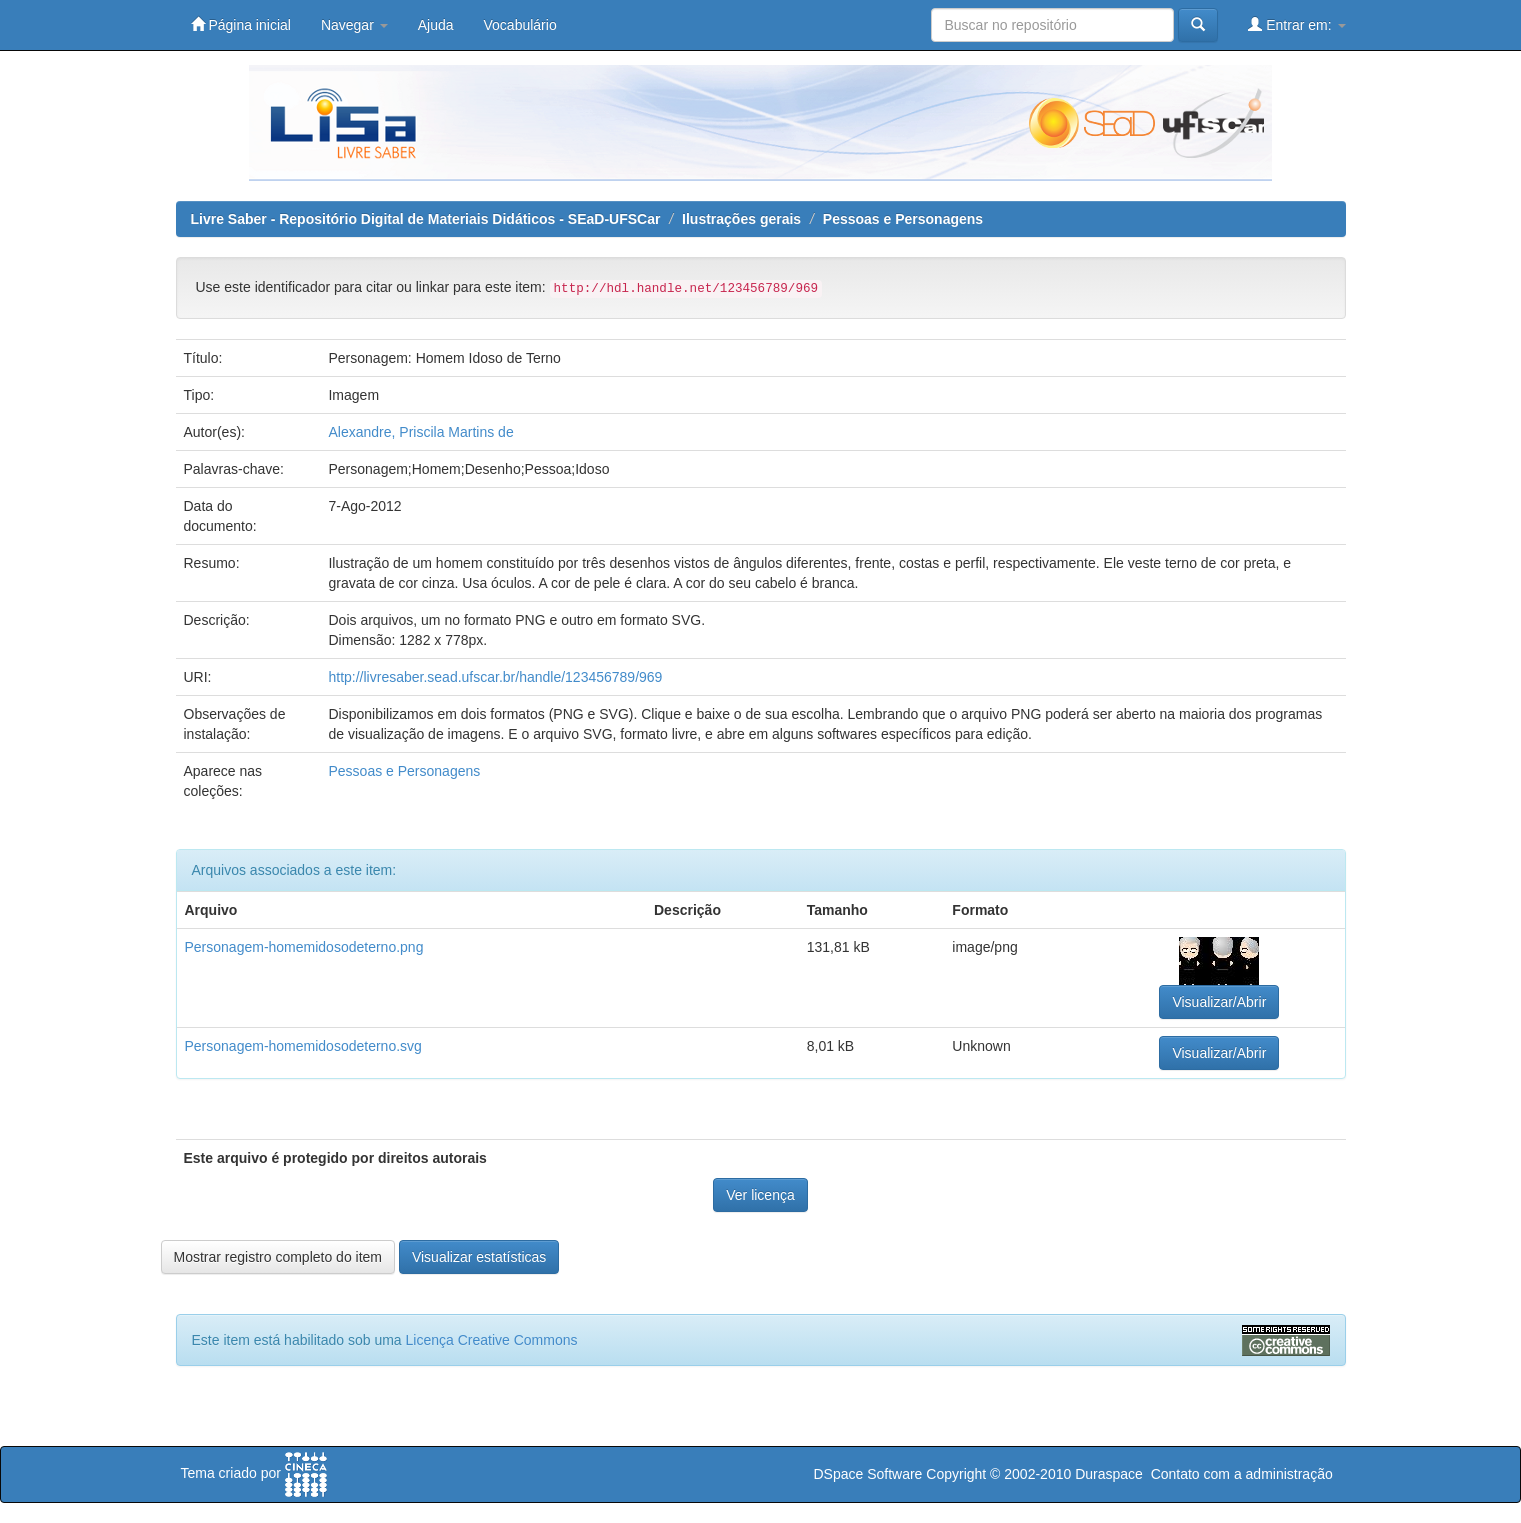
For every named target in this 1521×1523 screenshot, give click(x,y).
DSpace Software (867, 1474)
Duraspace (1109, 1474)
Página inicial (241, 24)
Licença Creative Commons (492, 1340)
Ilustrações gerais (741, 219)
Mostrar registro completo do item (278, 1257)
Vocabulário (520, 25)
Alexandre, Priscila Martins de (420, 432)
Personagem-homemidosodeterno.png (304, 947)
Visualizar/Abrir (1219, 1002)
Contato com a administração (1242, 1474)
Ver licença (760, 1195)
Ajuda (436, 25)
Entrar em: (1296, 24)
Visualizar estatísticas (479, 1257)
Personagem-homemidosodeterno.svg (303, 1046)
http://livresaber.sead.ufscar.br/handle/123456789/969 (495, 677)
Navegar (354, 25)
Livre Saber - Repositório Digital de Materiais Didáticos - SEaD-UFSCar (426, 219)
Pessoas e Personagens (903, 219)
